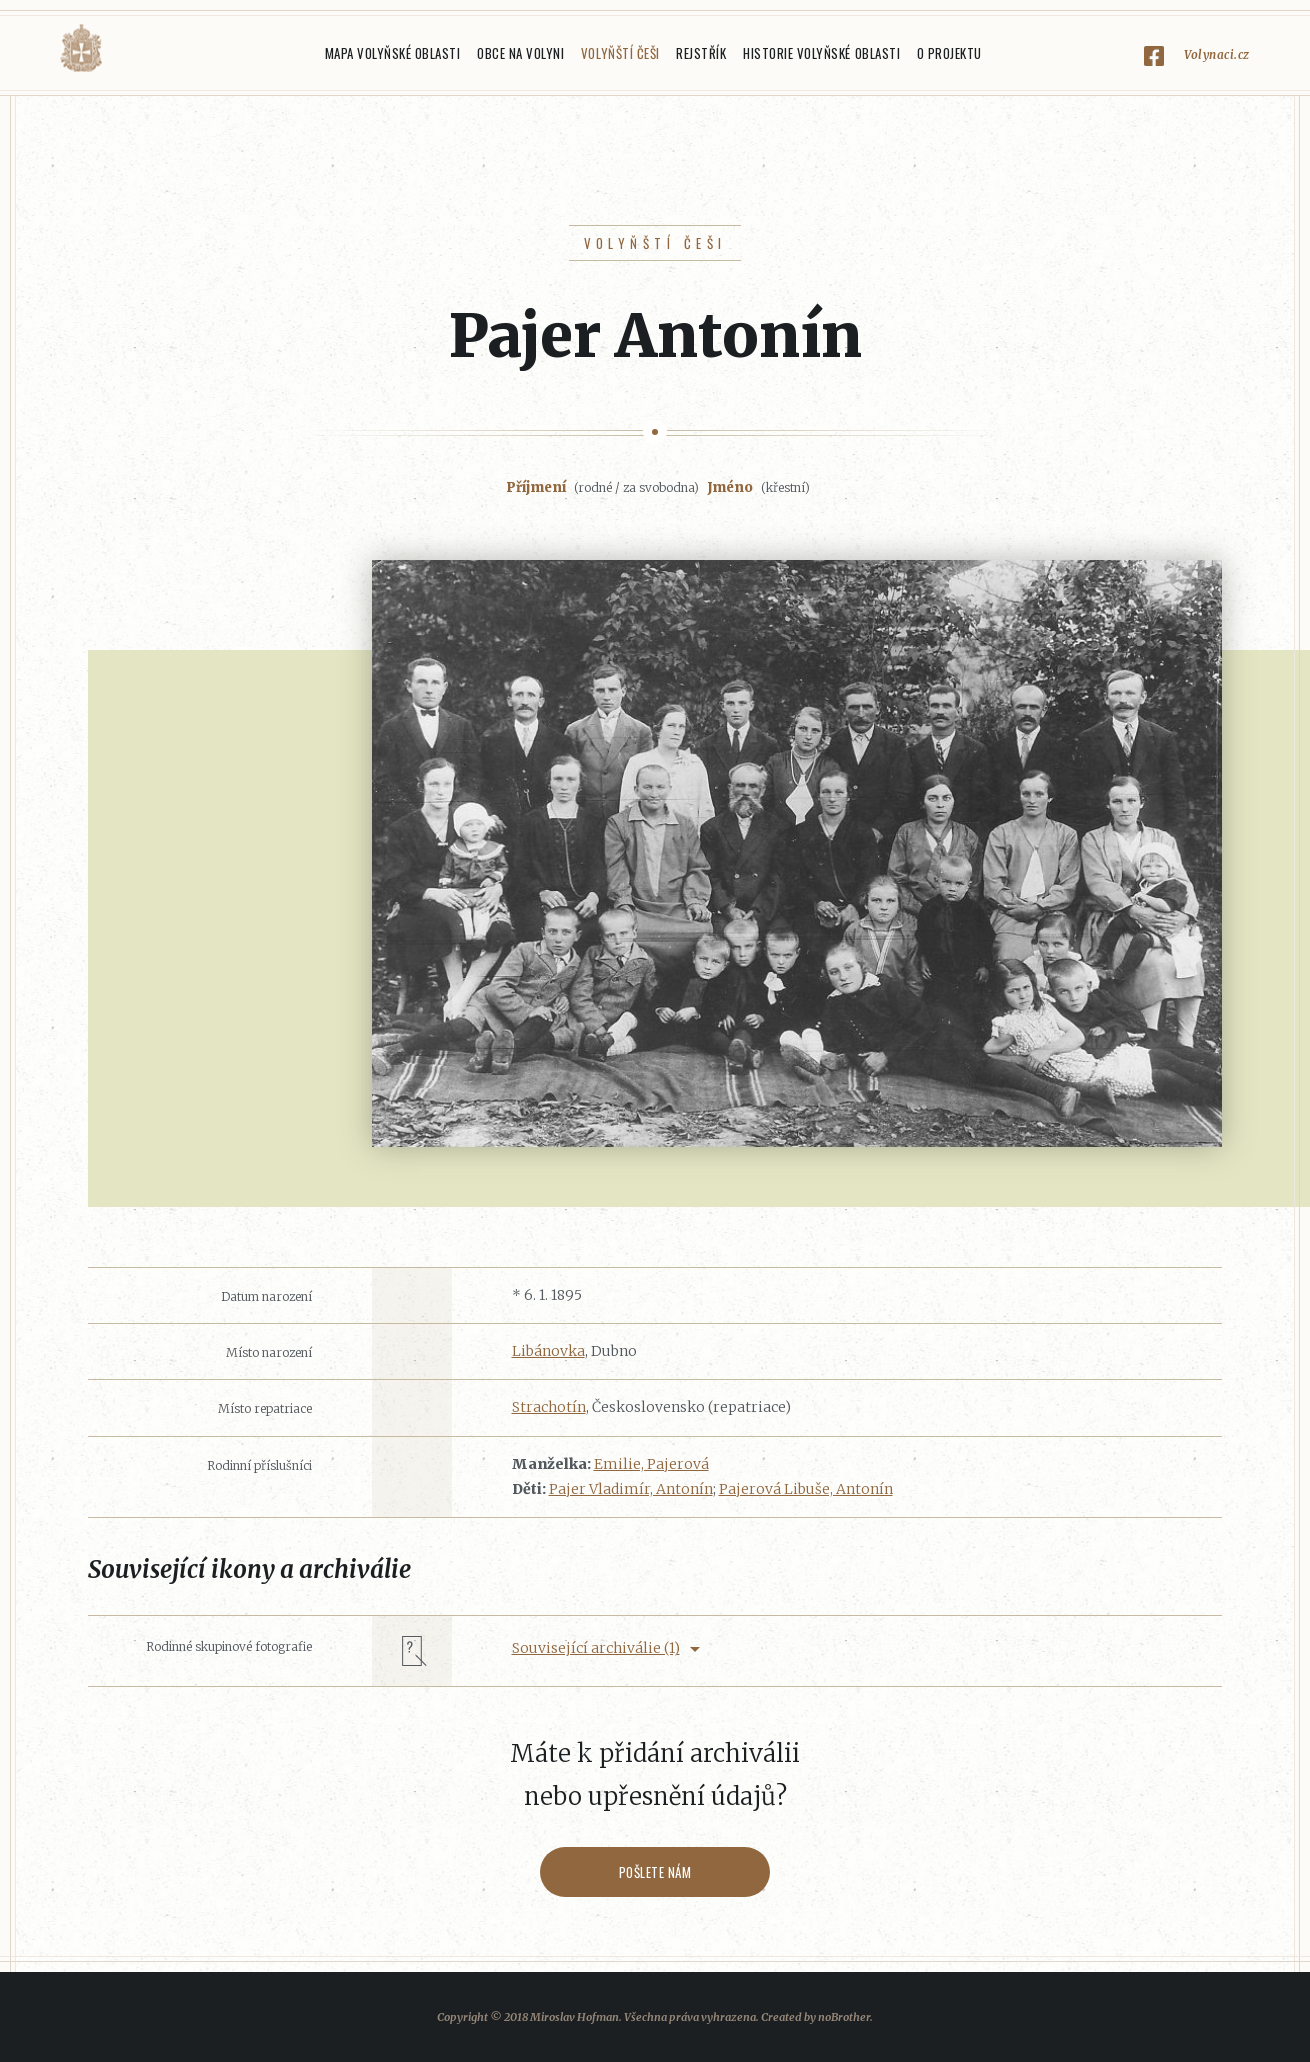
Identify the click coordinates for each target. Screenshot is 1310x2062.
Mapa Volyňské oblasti (393, 53)
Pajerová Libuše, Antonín (806, 1489)
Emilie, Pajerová (651, 1464)
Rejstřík (701, 53)
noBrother (844, 2017)
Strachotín (549, 1407)
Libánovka (548, 1351)
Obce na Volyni (520, 53)
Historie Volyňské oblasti (821, 53)
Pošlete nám (655, 1872)
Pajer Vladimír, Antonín (631, 1489)
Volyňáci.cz (81, 48)
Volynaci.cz (1217, 54)
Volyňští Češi (620, 53)
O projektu (949, 53)
